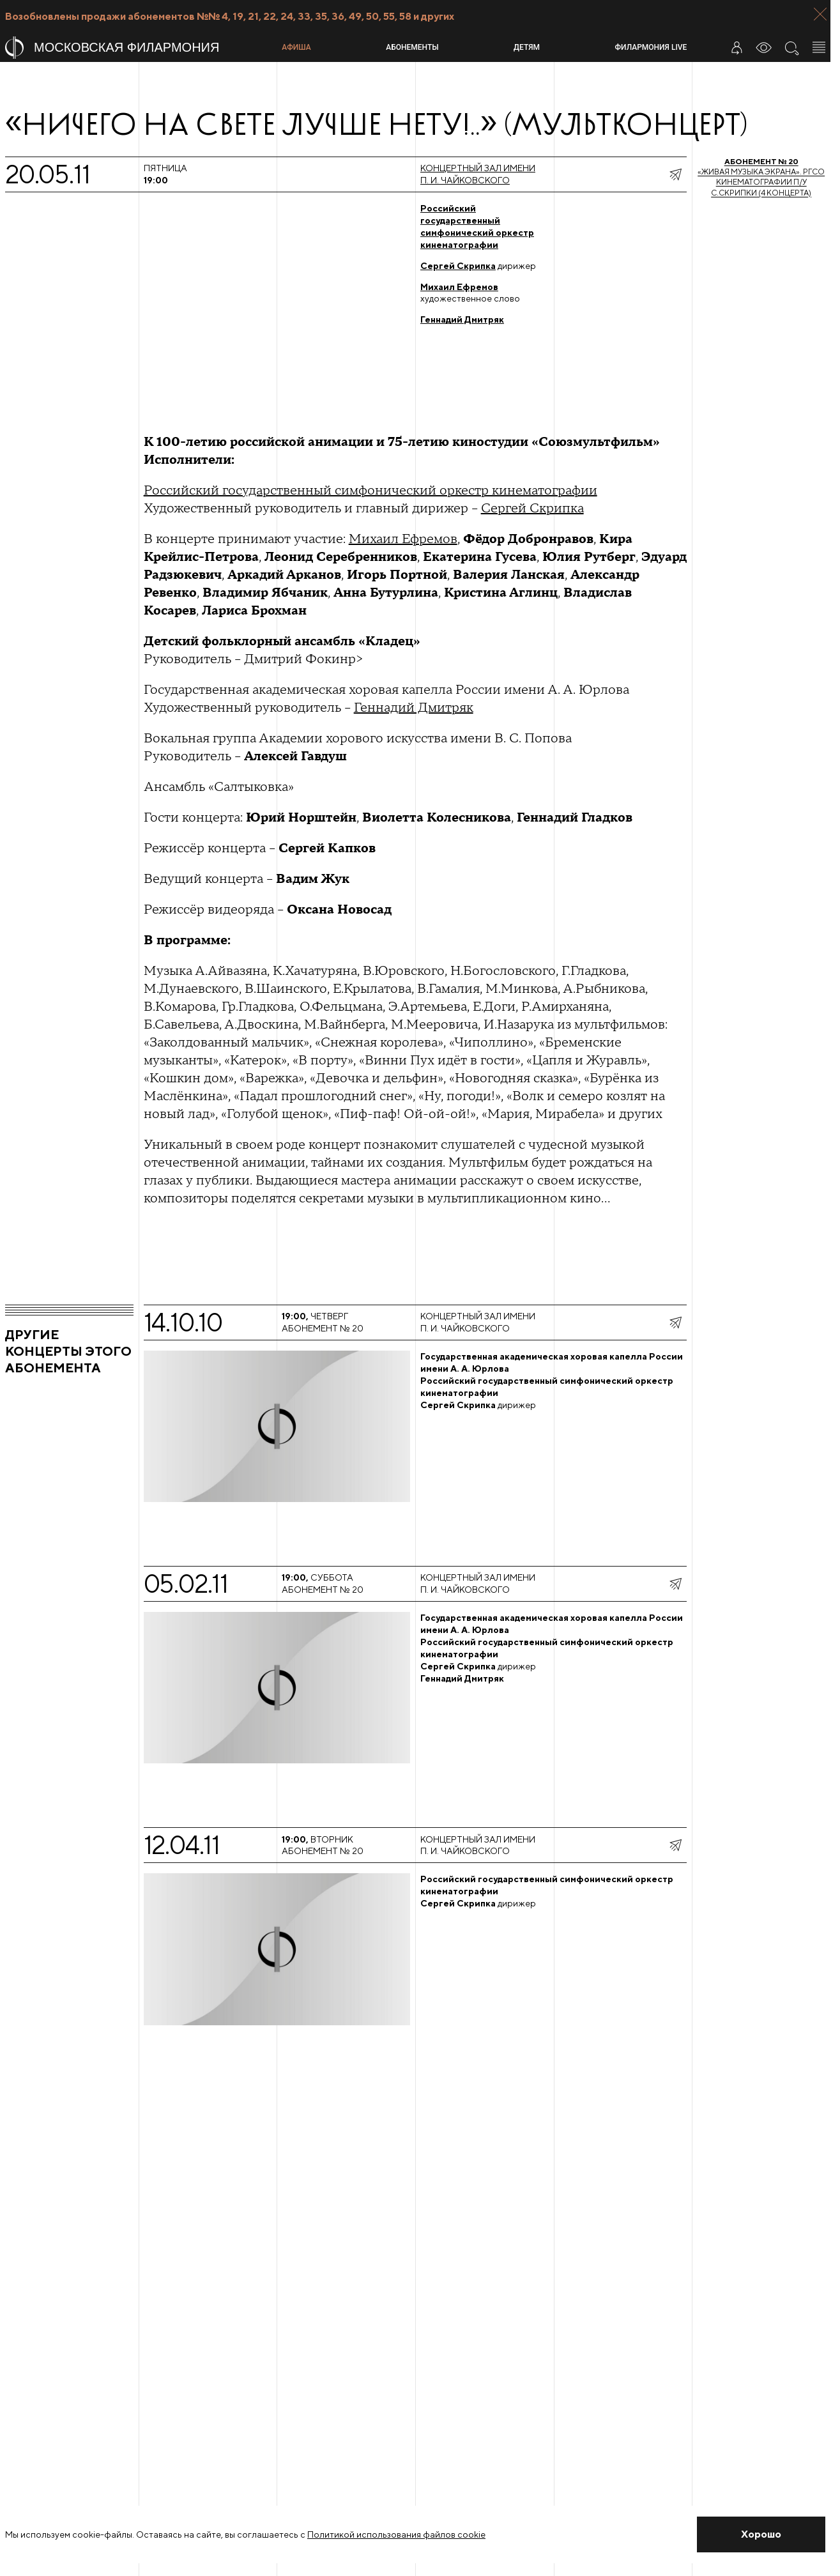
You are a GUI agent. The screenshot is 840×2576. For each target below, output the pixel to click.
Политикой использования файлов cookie (396, 2534)
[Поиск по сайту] (791, 47)
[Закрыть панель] (820, 14)
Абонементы (412, 47)
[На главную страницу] (138, 47)
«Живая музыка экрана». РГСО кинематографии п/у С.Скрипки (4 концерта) (761, 177)
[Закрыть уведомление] (761, 2534)
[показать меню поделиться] (675, 174)
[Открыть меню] (818, 47)
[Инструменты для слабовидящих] (763, 47)
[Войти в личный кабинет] (736, 47)
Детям (527, 47)
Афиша (296, 47)
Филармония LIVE (651, 47)
